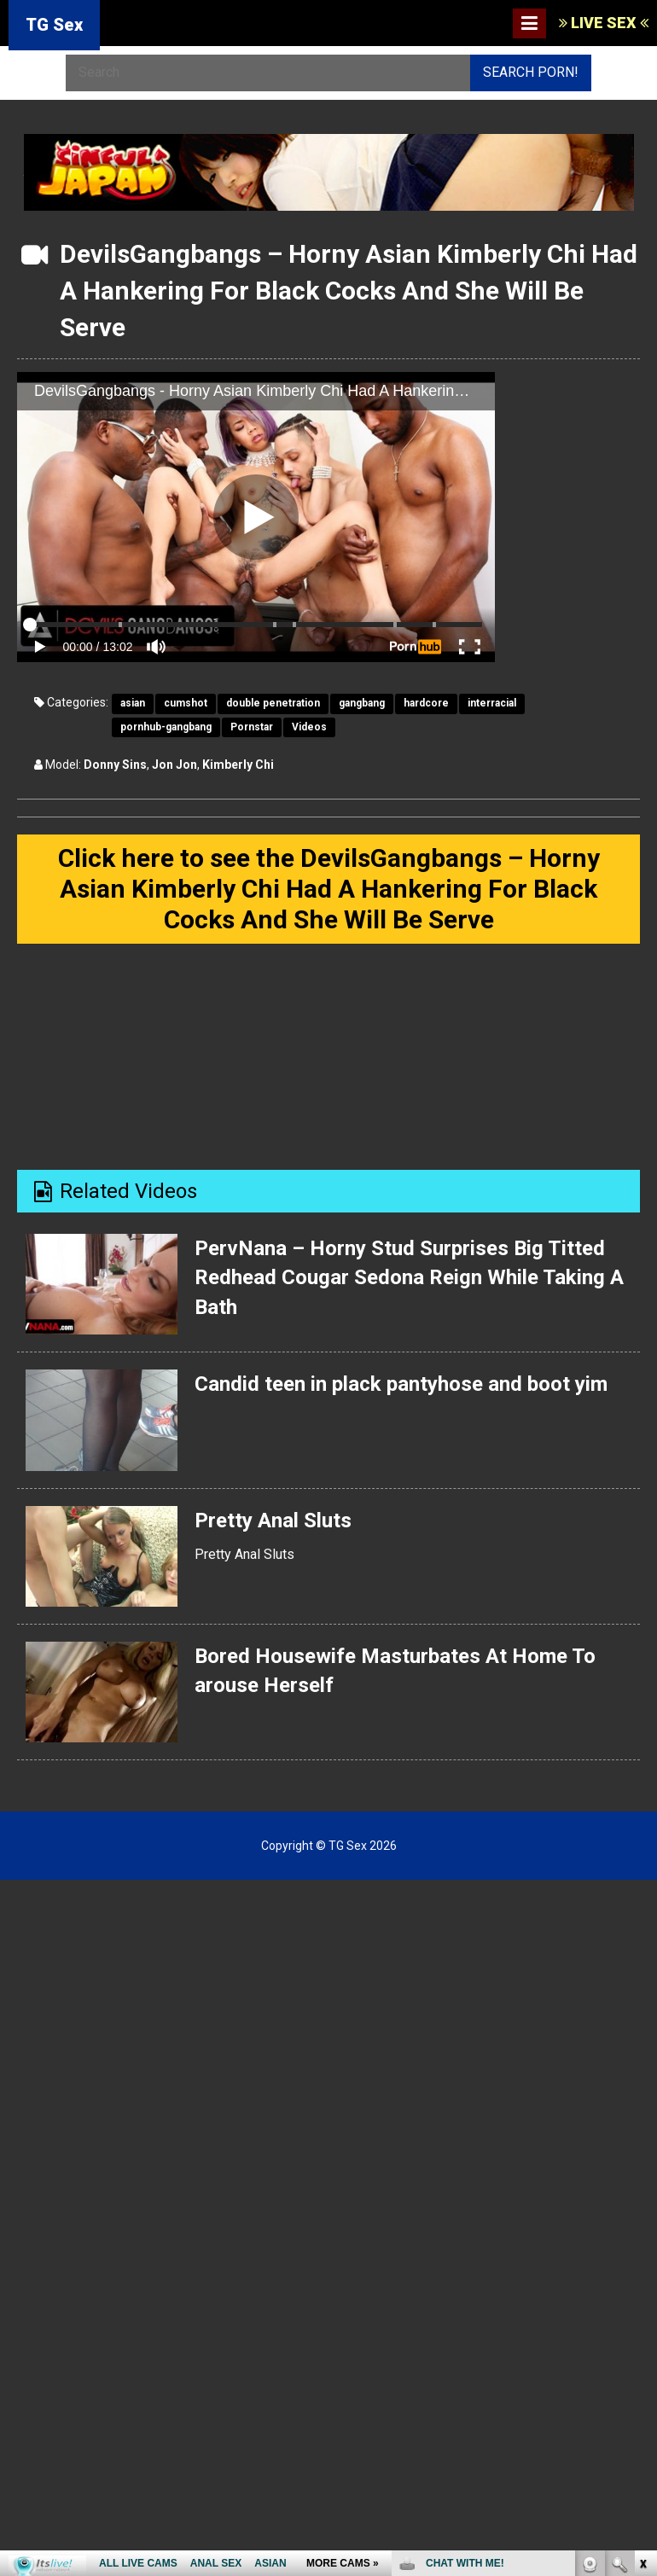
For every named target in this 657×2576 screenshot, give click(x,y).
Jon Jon (174, 764)
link (642, 2309)
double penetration (273, 703)
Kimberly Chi (238, 764)
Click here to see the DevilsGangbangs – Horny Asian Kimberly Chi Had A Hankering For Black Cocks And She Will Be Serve (329, 888)
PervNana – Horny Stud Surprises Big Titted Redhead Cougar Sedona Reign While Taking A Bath (409, 1277)
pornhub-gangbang (166, 727)
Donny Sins (115, 764)
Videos (309, 727)
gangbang (362, 703)
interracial (492, 703)
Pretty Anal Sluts (273, 1520)
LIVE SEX (603, 23)
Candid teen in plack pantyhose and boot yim (401, 1384)
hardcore (426, 703)
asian (132, 703)
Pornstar (251, 727)
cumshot (185, 703)
